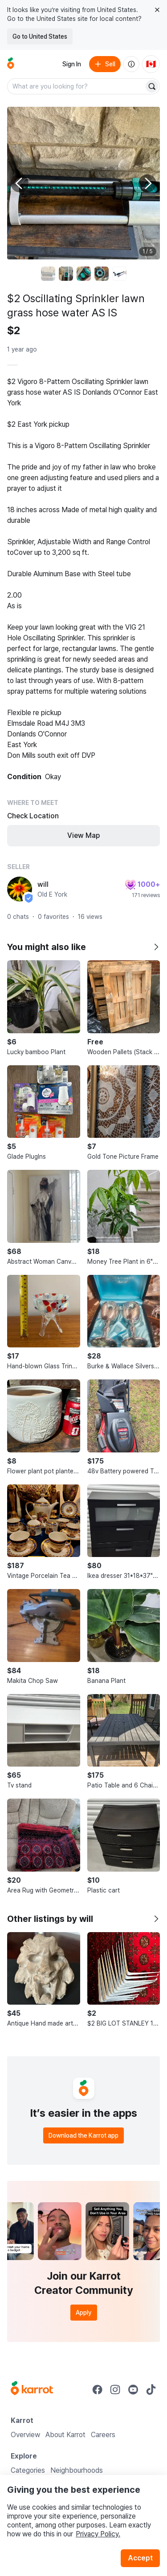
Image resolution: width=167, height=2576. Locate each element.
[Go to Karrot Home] (32, 2389)
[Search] (152, 86)
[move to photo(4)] (101, 274)
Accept (140, 2558)
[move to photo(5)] (119, 274)
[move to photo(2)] (66, 274)
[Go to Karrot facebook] (97, 2389)
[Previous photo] (20, 183)
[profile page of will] (19, 889)
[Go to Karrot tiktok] (151, 2389)
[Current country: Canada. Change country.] (151, 64)
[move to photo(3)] (84, 274)
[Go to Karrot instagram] (115, 2389)
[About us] (131, 64)
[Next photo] (147, 183)
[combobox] (76, 86)
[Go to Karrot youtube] (133, 2389)
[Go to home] (10, 64)
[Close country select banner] (157, 10)
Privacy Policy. (98, 2534)
